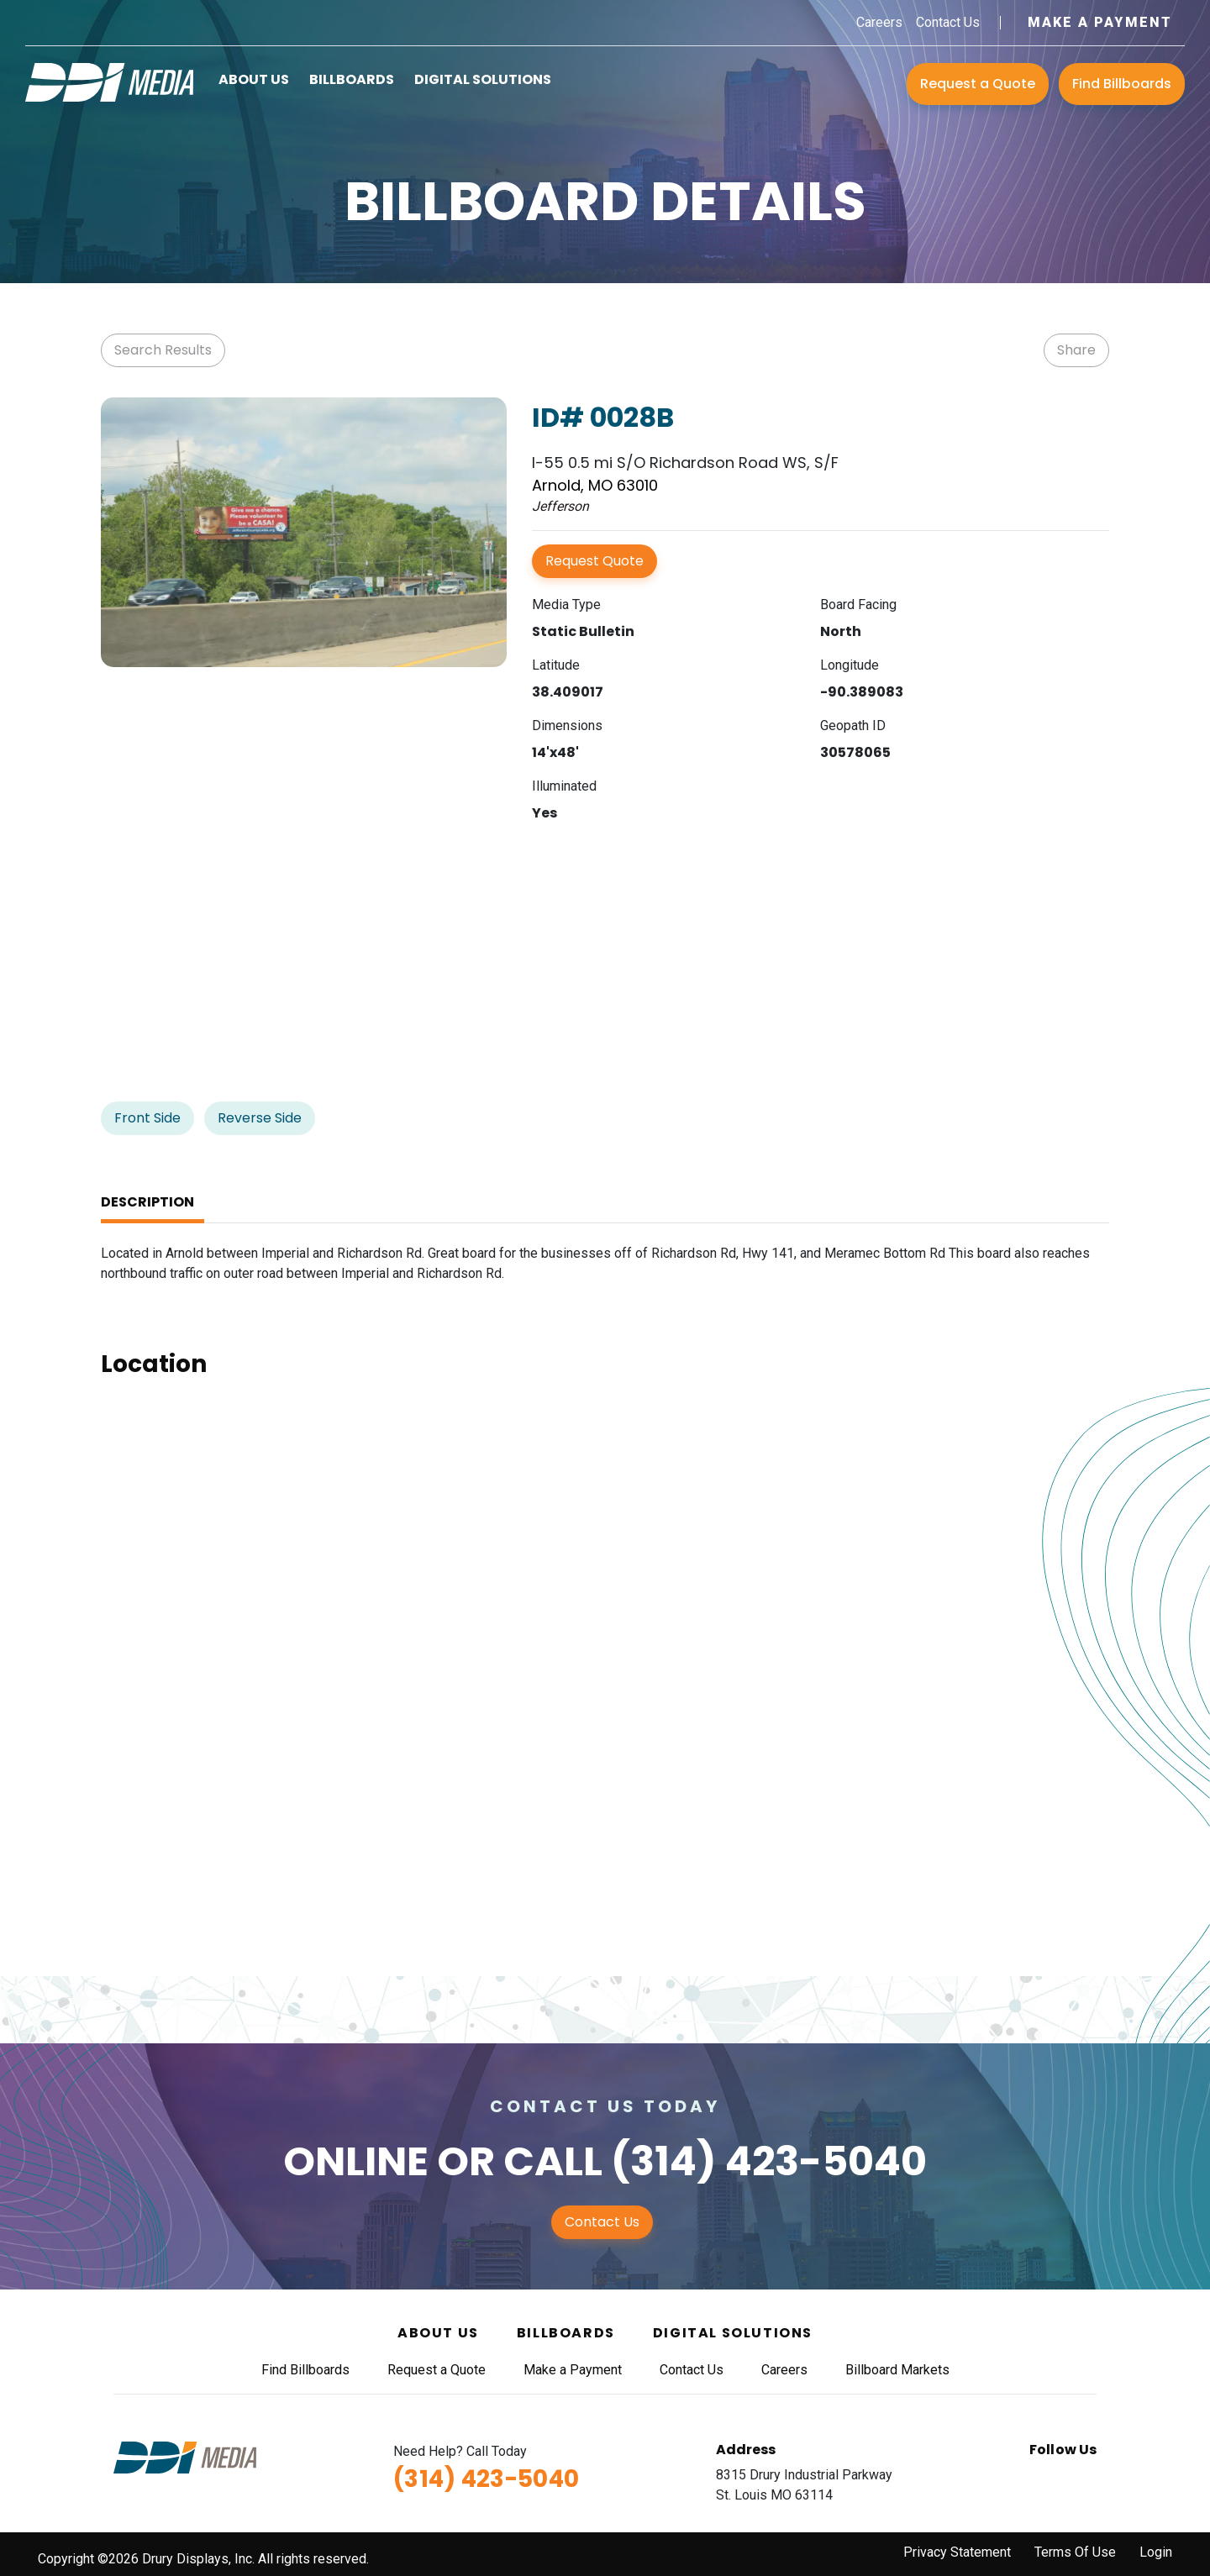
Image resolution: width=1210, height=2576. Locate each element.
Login (1155, 2552)
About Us (253, 79)
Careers (879, 22)
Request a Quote (977, 83)
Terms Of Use (1075, 2552)
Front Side (147, 1118)
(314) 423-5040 (769, 2161)
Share (1076, 350)
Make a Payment (1100, 22)
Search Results (163, 350)
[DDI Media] (109, 81)
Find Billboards (1121, 83)
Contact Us (948, 22)
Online (356, 2161)
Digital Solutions (482, 79)
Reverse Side (260, 1118)
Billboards (351, 79)
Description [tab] (147, 1202)
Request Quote (594, 560)
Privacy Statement (957, 2552)
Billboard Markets (897, 2370)
